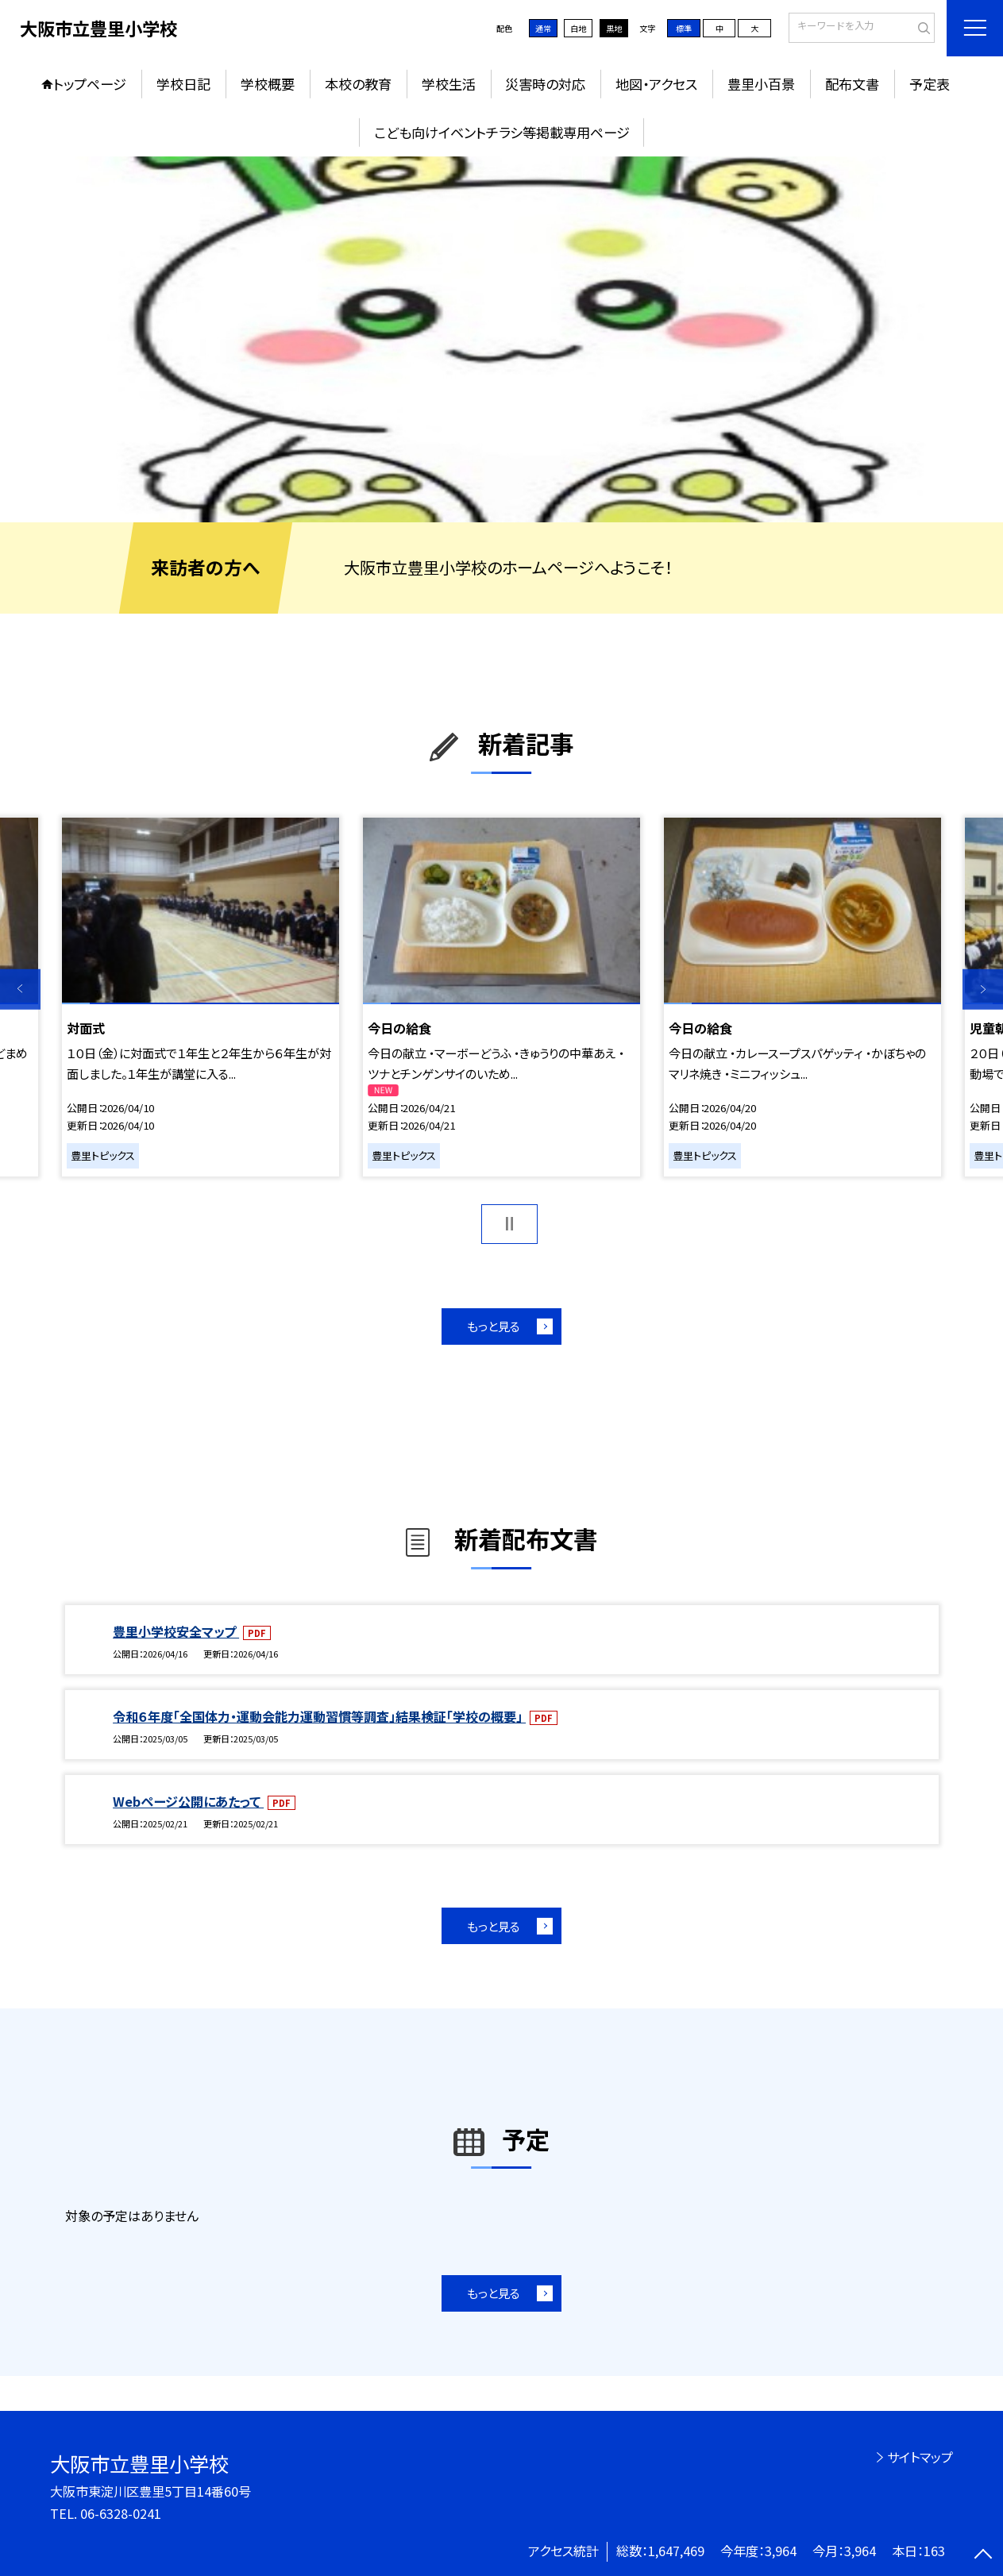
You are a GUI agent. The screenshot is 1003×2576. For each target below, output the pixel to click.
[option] (501, 339)
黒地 (614, 28)
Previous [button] (20, 989)
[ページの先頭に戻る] (982, 2556)
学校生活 (449, 84)
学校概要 (268, 84)
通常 (543, 28)
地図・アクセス (656, 84)
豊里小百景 (761, 84)
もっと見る (493, 1325)
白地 (578, 28)
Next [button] (982, 989)
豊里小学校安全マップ (176, 1631)
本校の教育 (358, 84)
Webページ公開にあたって (188, 1801)
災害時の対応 (545, 84)
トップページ (89, 84)
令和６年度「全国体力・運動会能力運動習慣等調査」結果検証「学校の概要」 (319, 1716)
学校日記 (183, 84)
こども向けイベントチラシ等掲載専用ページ (502, 132)
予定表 (929, 84)
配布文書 (852, 84)
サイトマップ (920, 2456)
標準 (684, 28)
